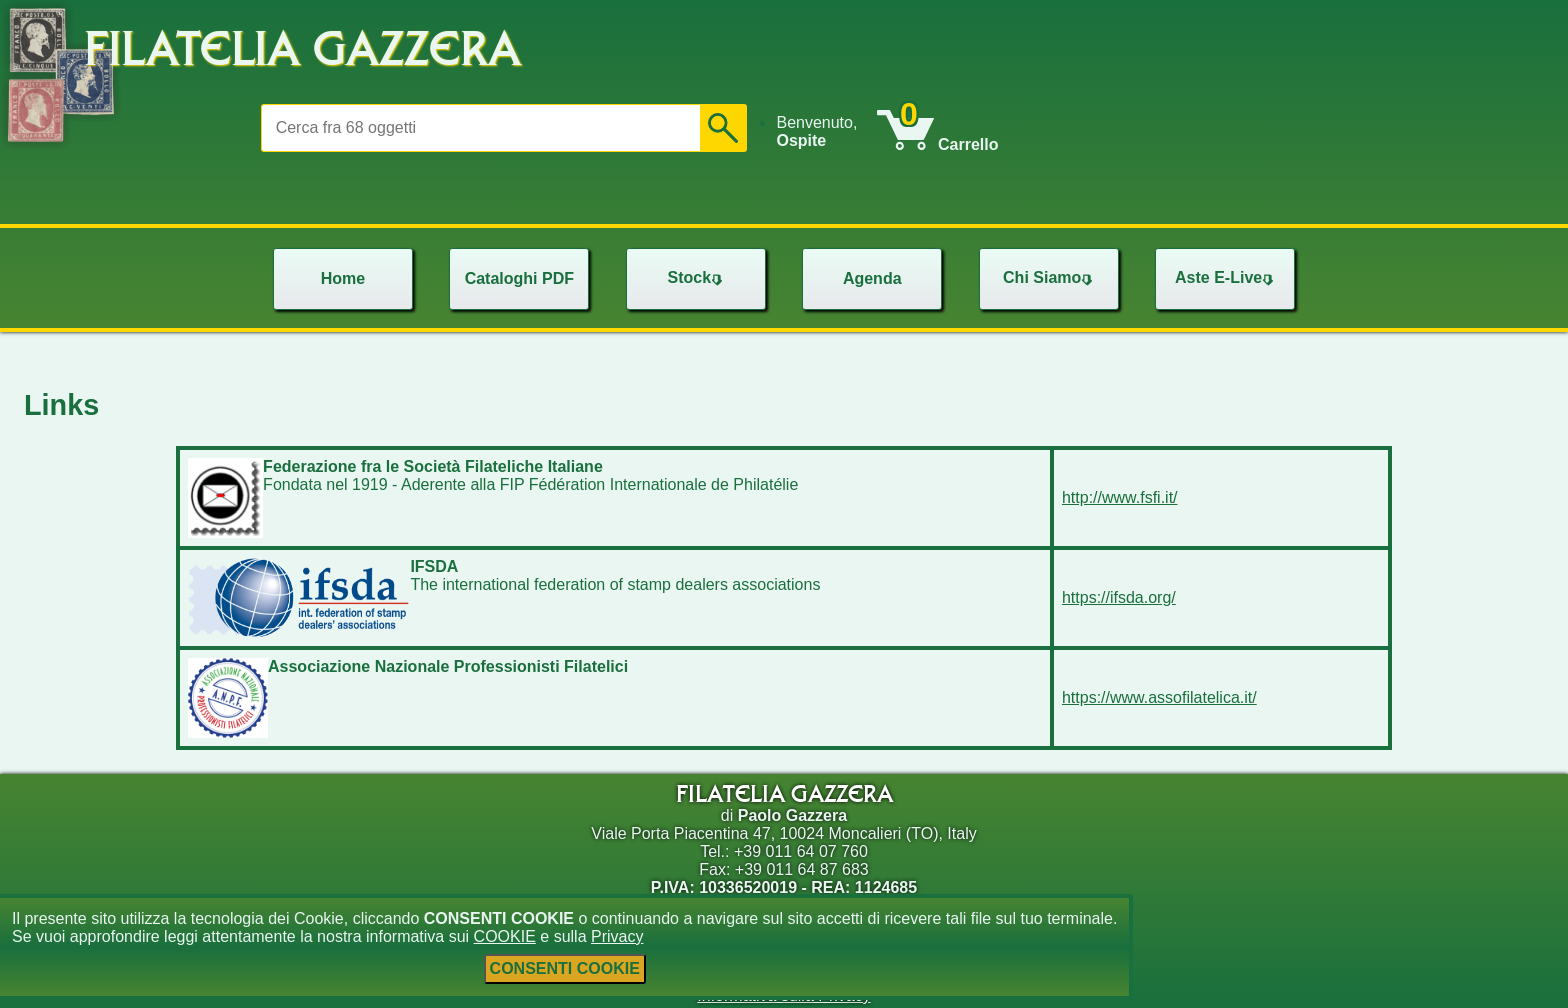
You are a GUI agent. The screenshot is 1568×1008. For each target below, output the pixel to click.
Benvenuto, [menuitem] (816, 131)
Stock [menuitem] (697, 277)
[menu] (826, 132)
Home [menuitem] (343, 278)
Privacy (617, 936)
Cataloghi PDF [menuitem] (519, 278)
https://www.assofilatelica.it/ (1159, 697)
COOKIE (505, 936)
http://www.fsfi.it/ (1120, 497)
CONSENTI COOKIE (565, 968)
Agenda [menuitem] (872, 278)
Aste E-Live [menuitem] (1226, 277)
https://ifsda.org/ (1119, 597)
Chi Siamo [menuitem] (1050, 277)
